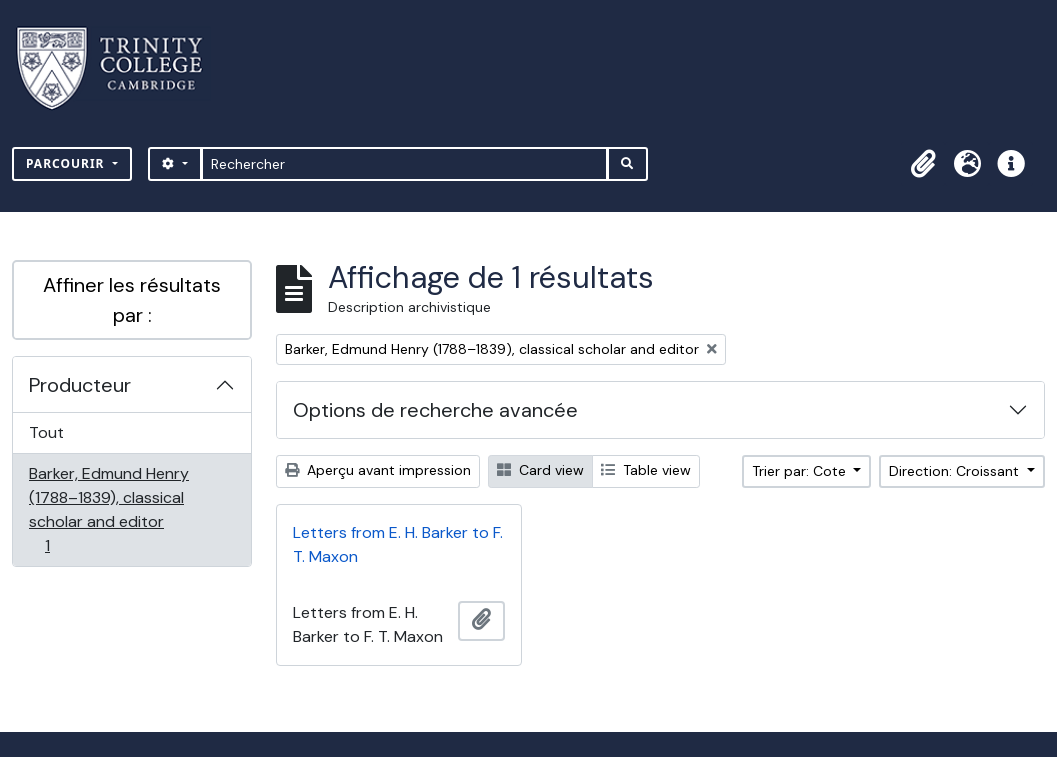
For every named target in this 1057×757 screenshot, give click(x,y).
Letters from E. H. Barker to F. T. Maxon (398, 544)
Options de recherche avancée (435, 410)
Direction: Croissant (956, 471)
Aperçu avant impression (378, 470)
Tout (46, 432)
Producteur (80, 385)
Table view (646, 470)
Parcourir (67, 163)
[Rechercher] (404, 164)
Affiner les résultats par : (132, 300)
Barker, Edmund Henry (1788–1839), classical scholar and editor (108, 509)
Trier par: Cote (801, 471)
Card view (540, 470)
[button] (923, 164)
